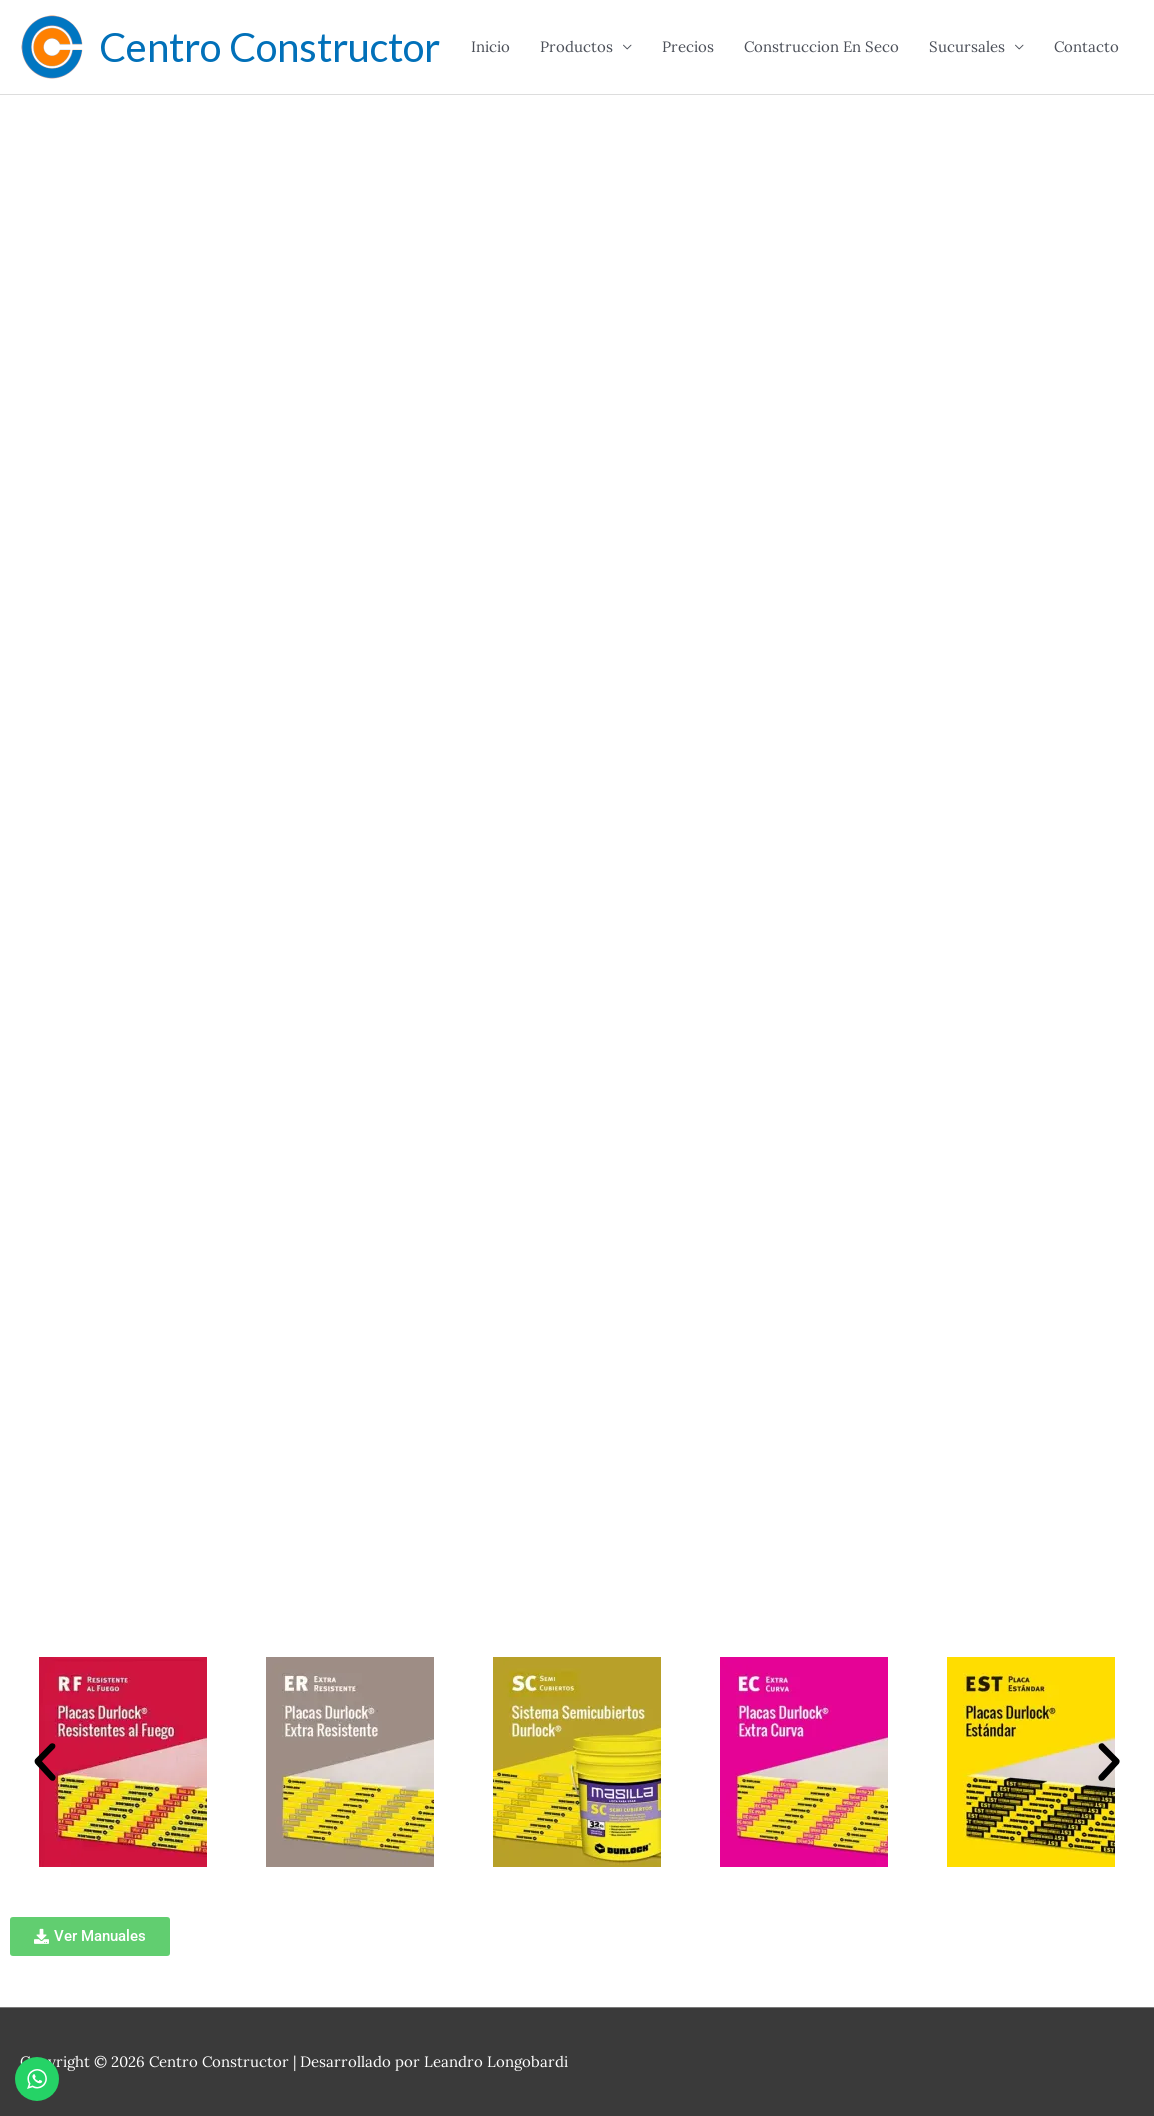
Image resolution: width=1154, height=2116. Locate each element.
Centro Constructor (269, 47)
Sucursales (967, 46)
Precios (688, 46)
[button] (45, 1762)
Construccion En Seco (821, 46)
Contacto (1086, 46)
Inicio (490, 46)
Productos (576, 46)
